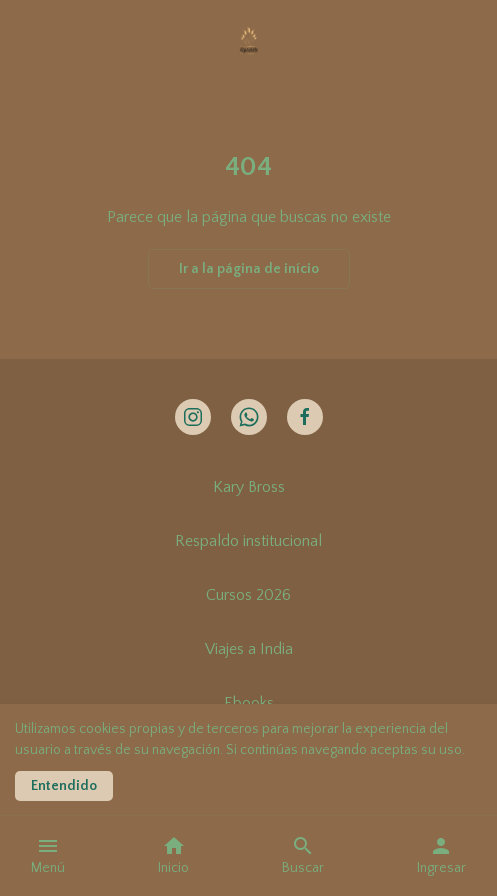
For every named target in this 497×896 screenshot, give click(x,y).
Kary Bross (249, 487)
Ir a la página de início (249, 269)
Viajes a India (249, 649)
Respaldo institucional (248, 541)
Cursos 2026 (248, 595)
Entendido (64, 786)
